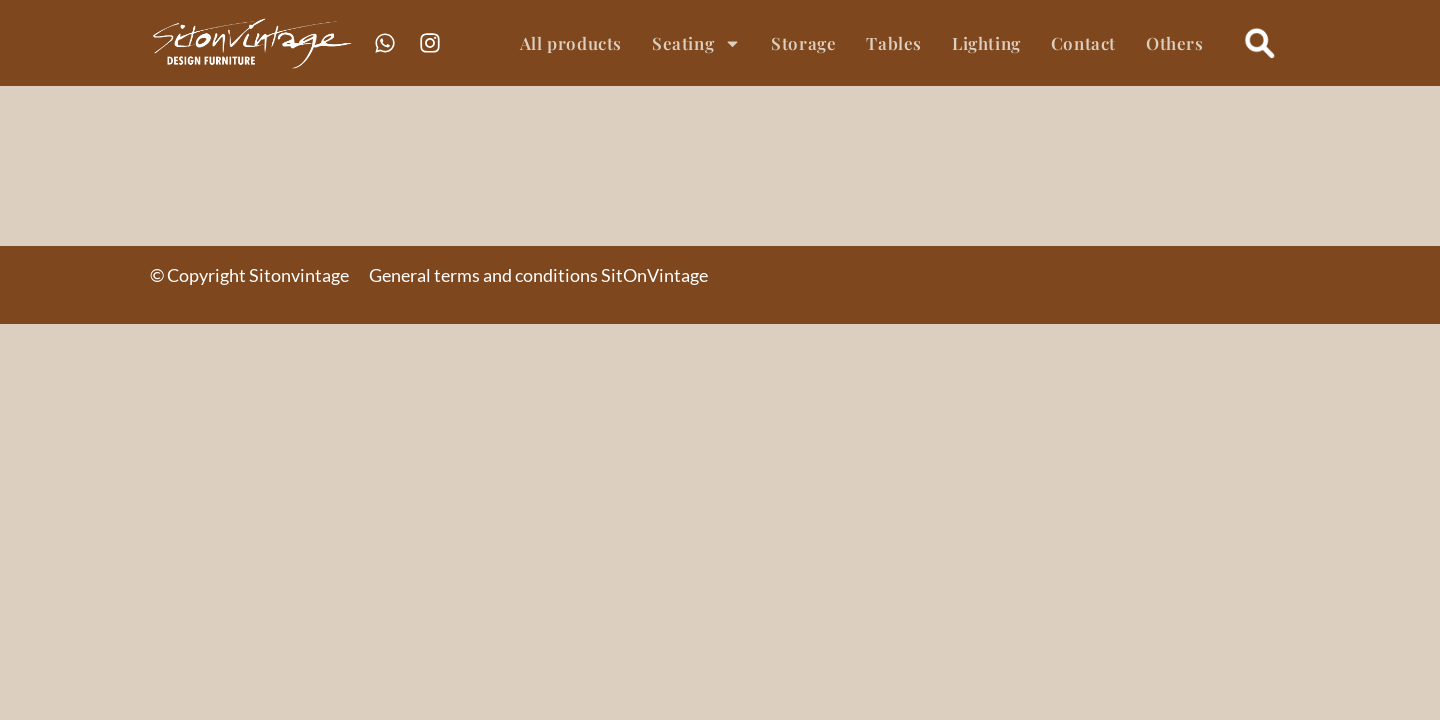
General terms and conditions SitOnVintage (538, 275)
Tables (894, 43)
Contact (1083, 43)
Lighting (986, 43)
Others (1175, 43)
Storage (803, 43)
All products (571, 43)
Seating (696, 43)
